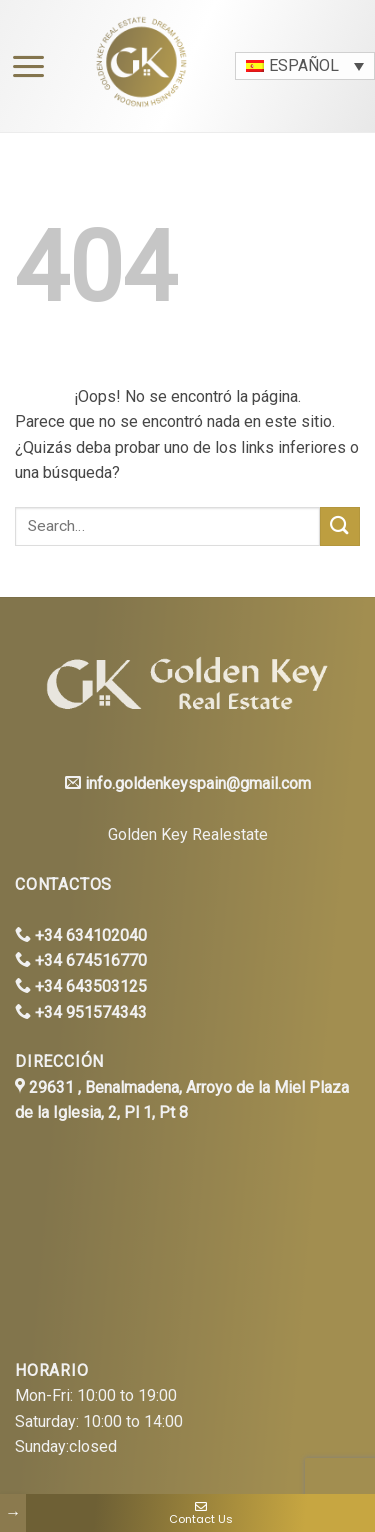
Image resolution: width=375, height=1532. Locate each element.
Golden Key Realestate (188, 834)
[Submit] (340, 526)
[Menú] (23, 66)
